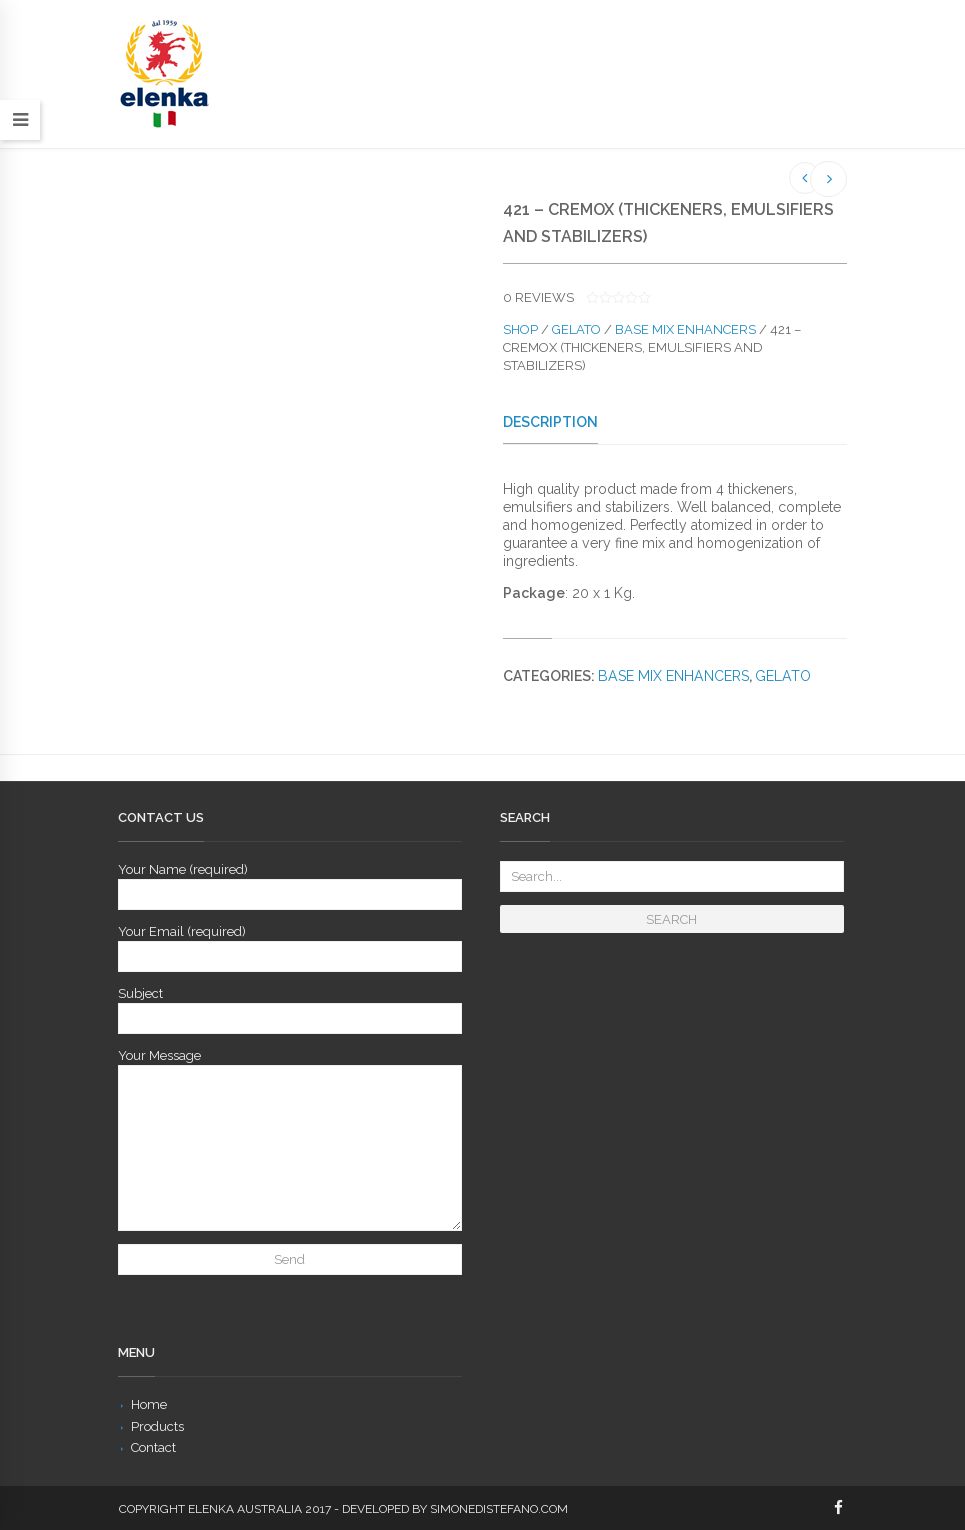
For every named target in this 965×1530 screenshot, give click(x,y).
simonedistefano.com (499, 1509)
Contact (153, 1447)
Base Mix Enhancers (685, 329)
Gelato (576, 329)
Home (149, 1404)
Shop (520, 329)
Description (550, 422)
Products (157, 1426)
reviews (538, 297)
